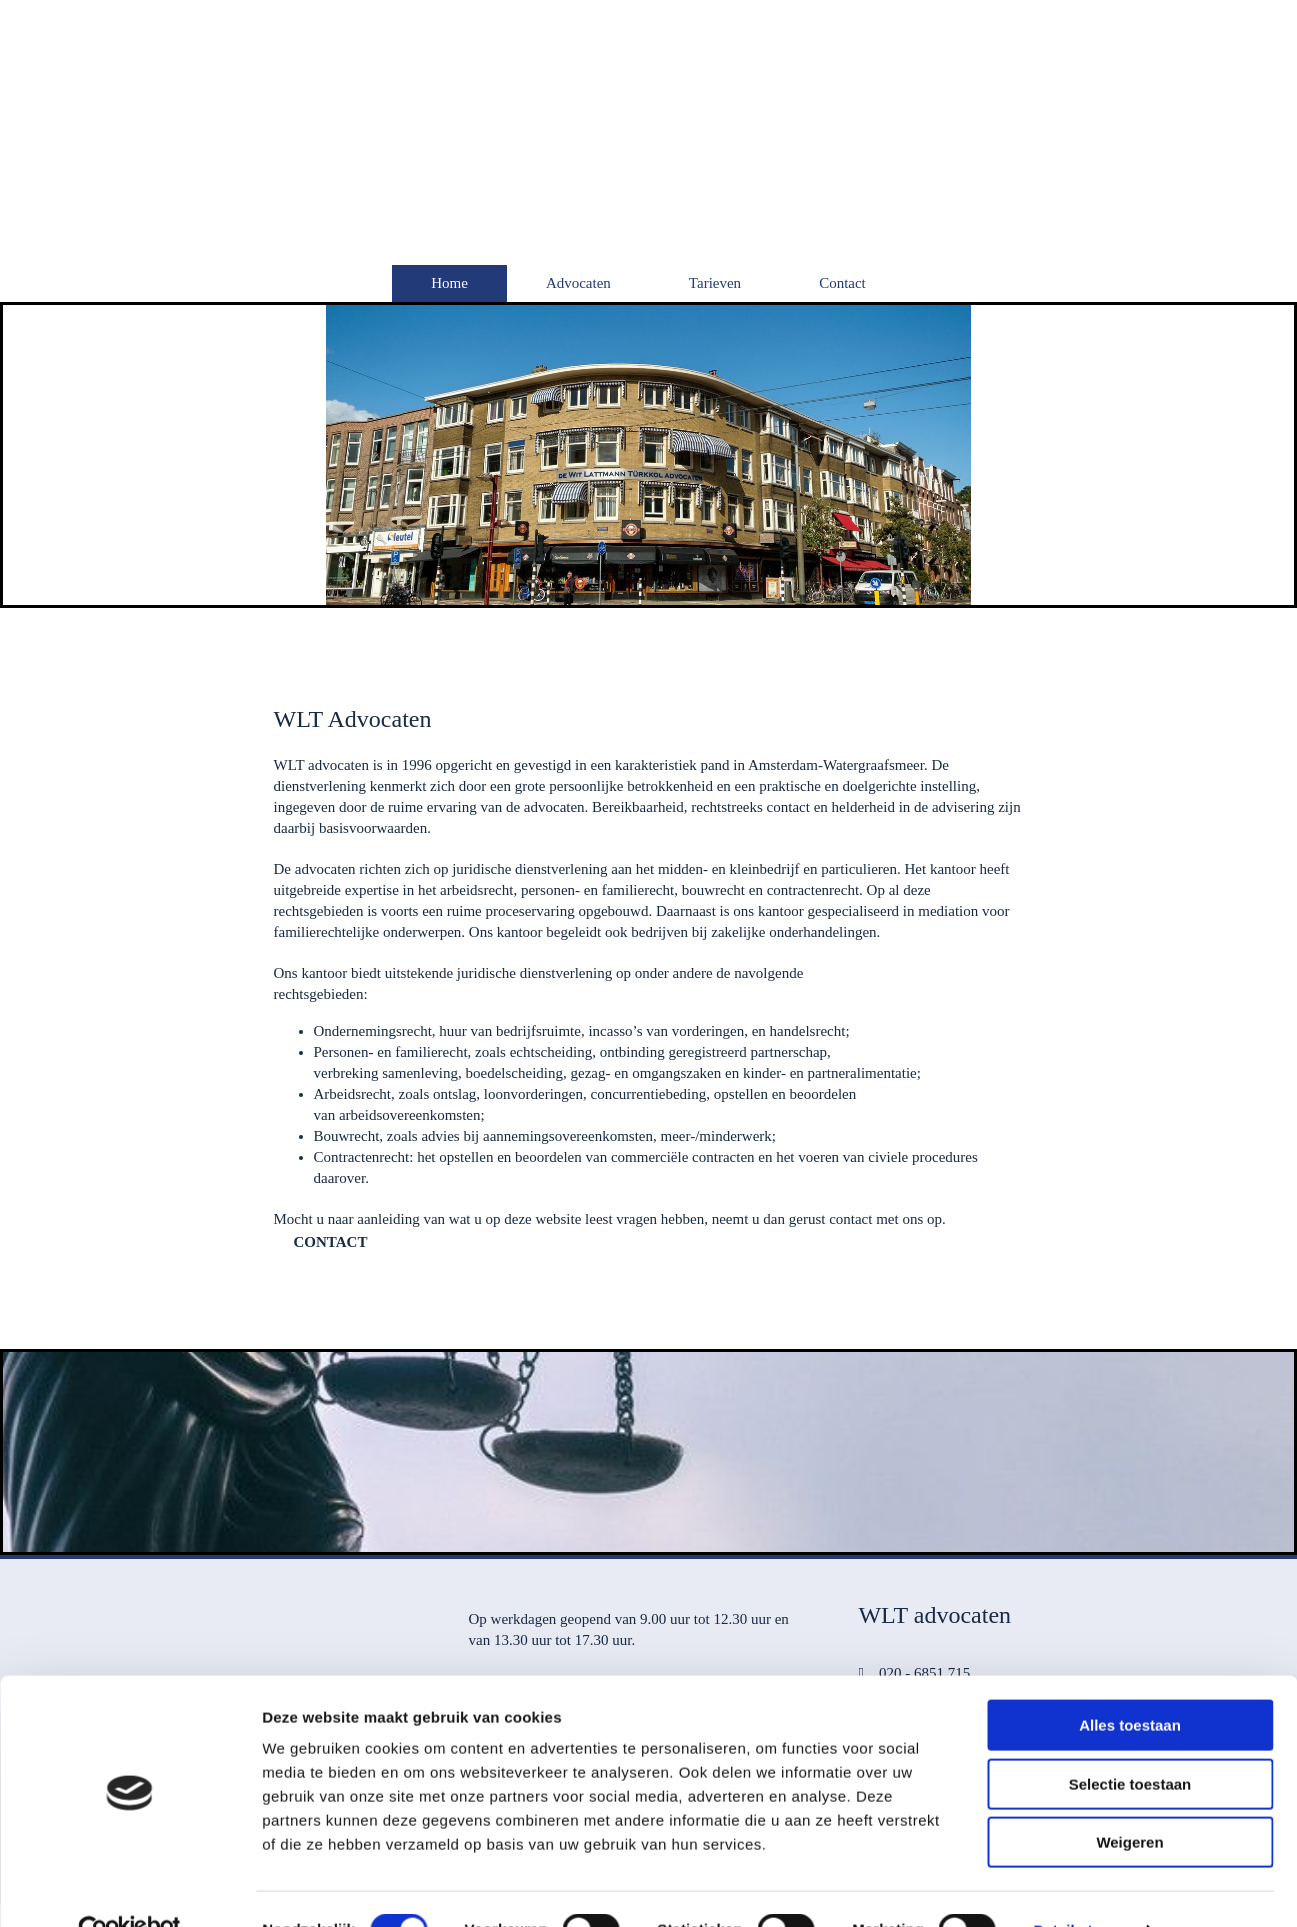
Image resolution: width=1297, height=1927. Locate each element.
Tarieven (715, 283)
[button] (331, 1242)
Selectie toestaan (1130, 1741)
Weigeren (1129, 1799)
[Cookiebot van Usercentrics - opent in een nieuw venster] (129, 1888)
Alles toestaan (1130, 1682)
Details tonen (1080, 1887)
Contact (842, 283)
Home (449, 283)
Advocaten (578, 283)
